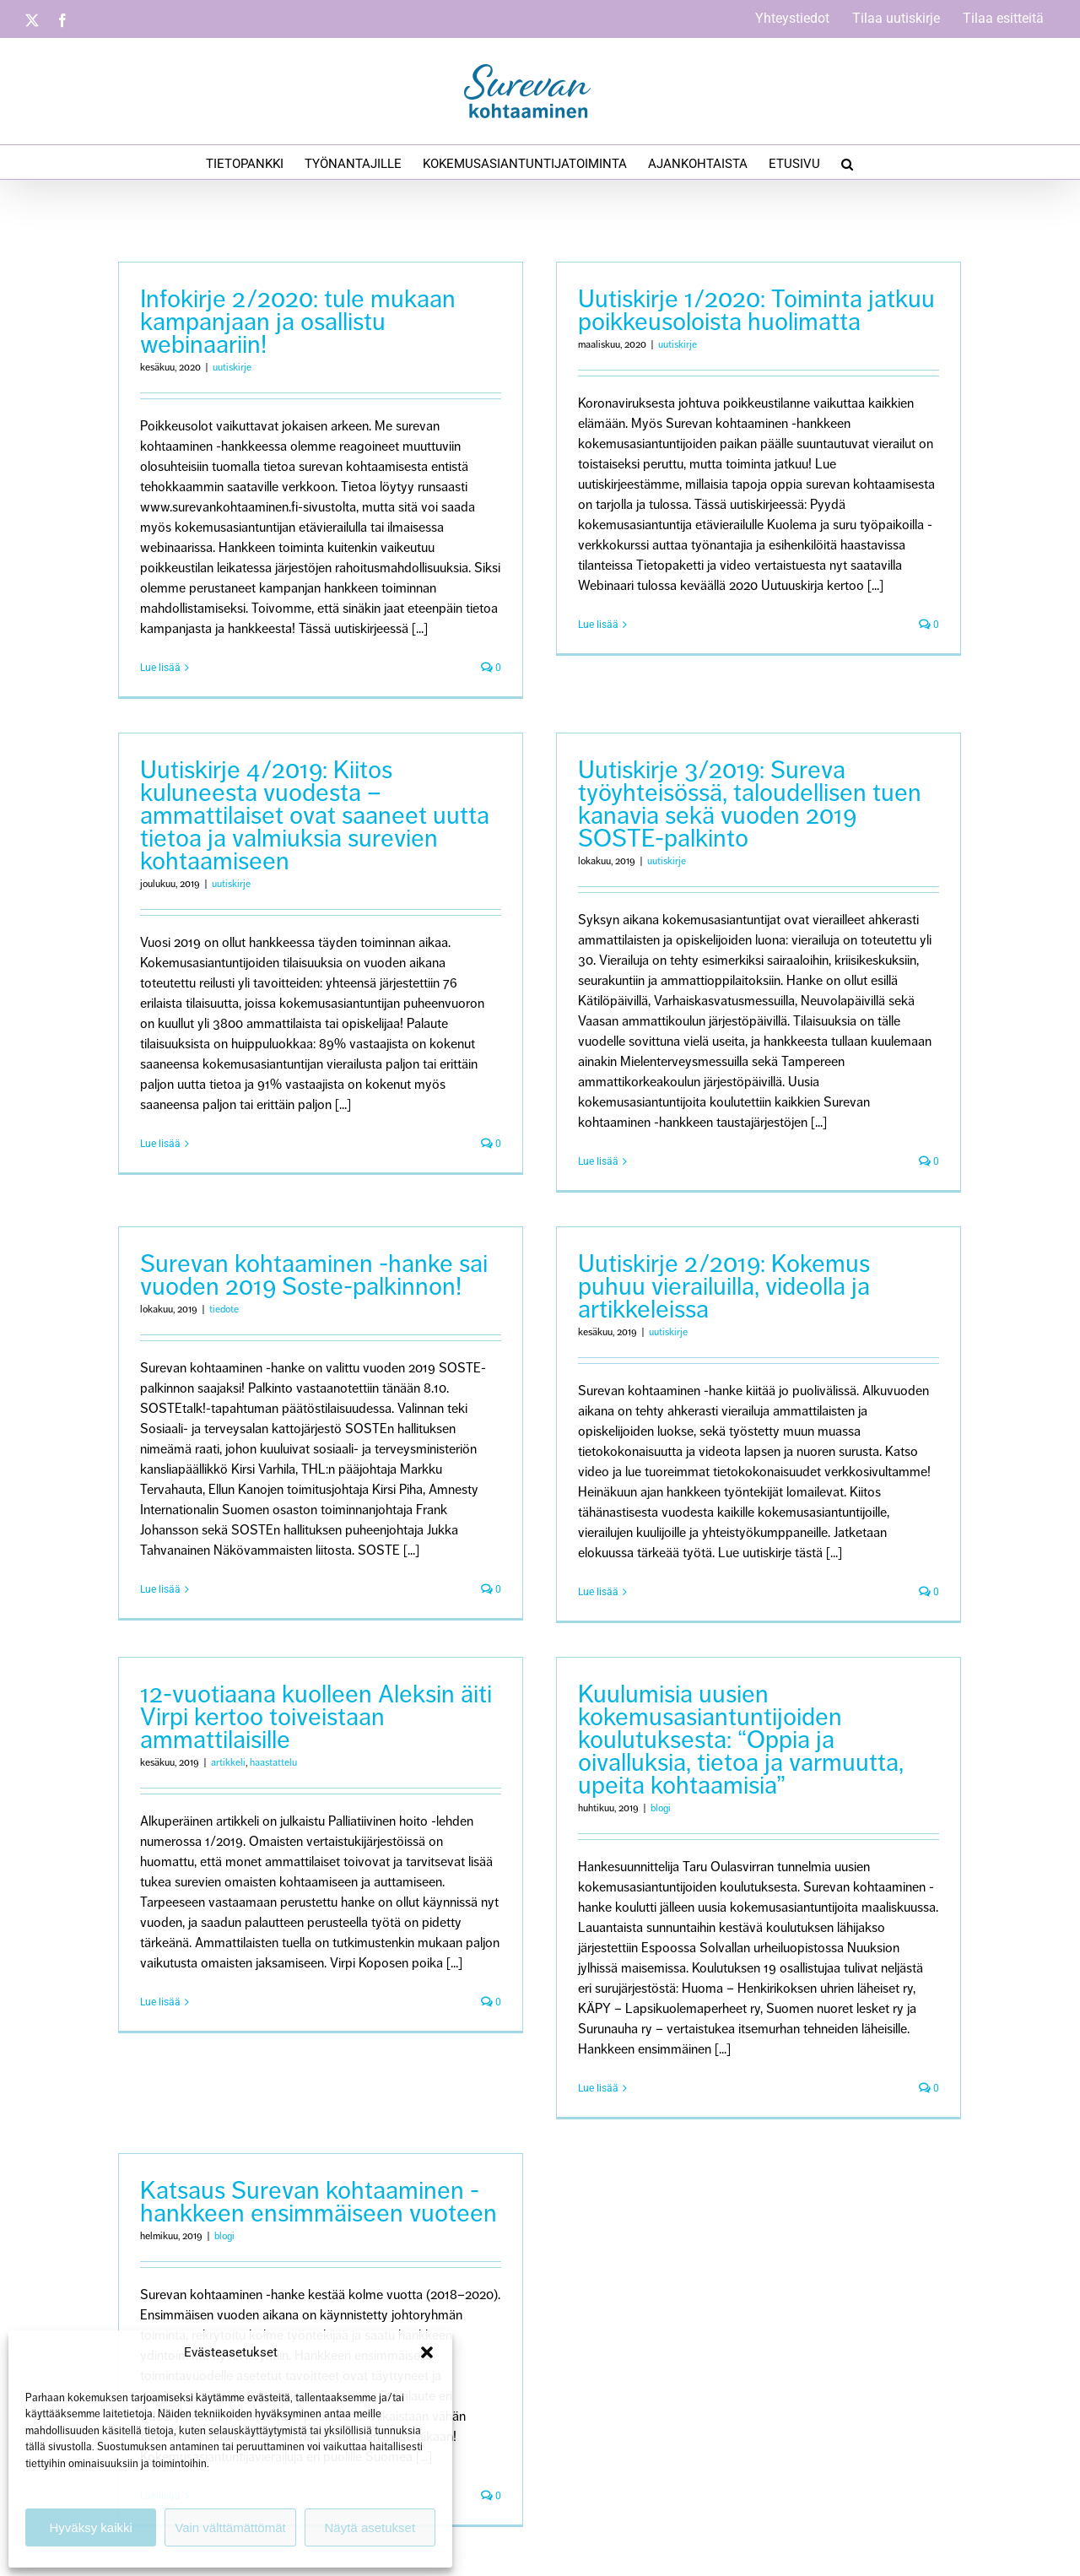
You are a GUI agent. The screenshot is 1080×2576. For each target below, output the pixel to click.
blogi (647, 1811)
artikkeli (228, 1765)
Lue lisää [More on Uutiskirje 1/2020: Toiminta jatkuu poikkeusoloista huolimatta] (584, 624)
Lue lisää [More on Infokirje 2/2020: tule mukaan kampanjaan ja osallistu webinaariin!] (160, 668)
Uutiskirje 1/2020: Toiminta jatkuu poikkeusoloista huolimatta (742, 310)
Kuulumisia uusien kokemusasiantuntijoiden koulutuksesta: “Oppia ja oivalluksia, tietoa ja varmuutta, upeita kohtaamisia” (727, 1742)
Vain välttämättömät (230, 2527)
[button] (426, 2352)
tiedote (252, 1281)
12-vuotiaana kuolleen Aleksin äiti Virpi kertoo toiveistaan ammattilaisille (316, 1719)
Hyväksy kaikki (90, 2527)
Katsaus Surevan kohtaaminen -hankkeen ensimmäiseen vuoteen (375, 2155)
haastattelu (273, 1765)
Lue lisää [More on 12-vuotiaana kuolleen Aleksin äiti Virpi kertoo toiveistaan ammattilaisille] (160, 2004)
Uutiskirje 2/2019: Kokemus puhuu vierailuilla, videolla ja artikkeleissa (739, 1258)
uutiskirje (232, 367)
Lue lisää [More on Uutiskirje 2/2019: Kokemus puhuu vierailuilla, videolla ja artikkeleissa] (613, 1564)
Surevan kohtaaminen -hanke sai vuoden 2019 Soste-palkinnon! (342, 1247)
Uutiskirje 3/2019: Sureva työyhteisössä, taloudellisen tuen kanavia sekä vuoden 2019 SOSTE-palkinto (707, 824)
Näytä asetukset (370, 2527)
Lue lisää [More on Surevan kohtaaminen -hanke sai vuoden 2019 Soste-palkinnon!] (189, 1561)
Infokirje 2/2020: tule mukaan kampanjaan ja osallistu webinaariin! (298, 321)
